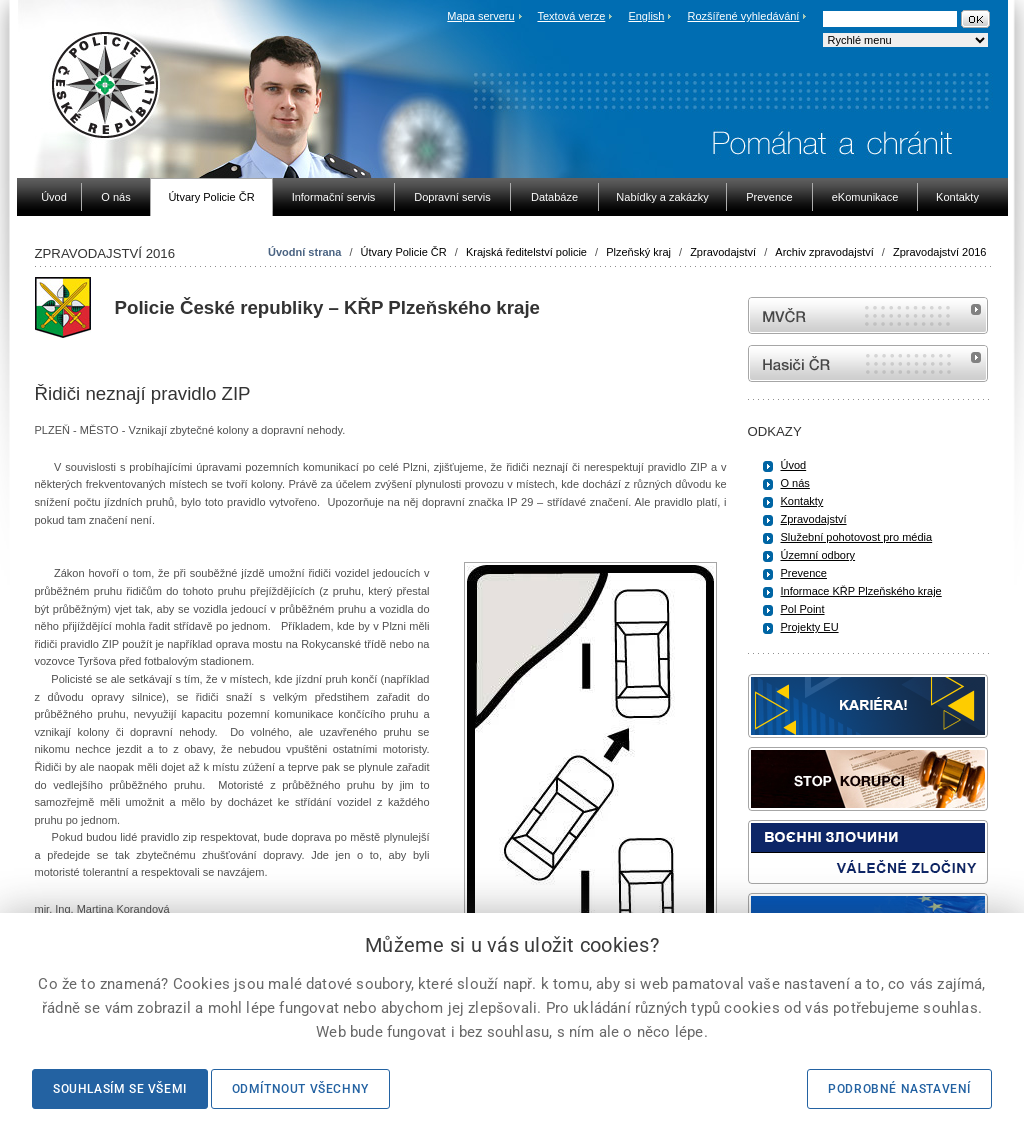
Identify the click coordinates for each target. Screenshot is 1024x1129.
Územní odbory (818, 555)
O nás (795, 483)
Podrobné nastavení (899, 1089)
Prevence (804, 573)
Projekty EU (810, 627)
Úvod (794, 465)
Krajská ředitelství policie (526, 252)
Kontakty (802, 501)
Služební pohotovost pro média (857, 537)
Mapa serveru (480, 16)
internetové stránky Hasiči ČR (868, 363)
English (646, 16)
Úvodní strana (304, 252)
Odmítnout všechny (300, 1089)
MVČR (868, 315)
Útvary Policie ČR (404, 252)
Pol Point (803, 609)
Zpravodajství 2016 (940, 252)
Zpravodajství (723, 252)
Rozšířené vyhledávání (744, 16)
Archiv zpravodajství (824, 252)
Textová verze (571, 16)
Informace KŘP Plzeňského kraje (861, 591)
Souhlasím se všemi (120, 1089)
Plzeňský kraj (638, 252)
